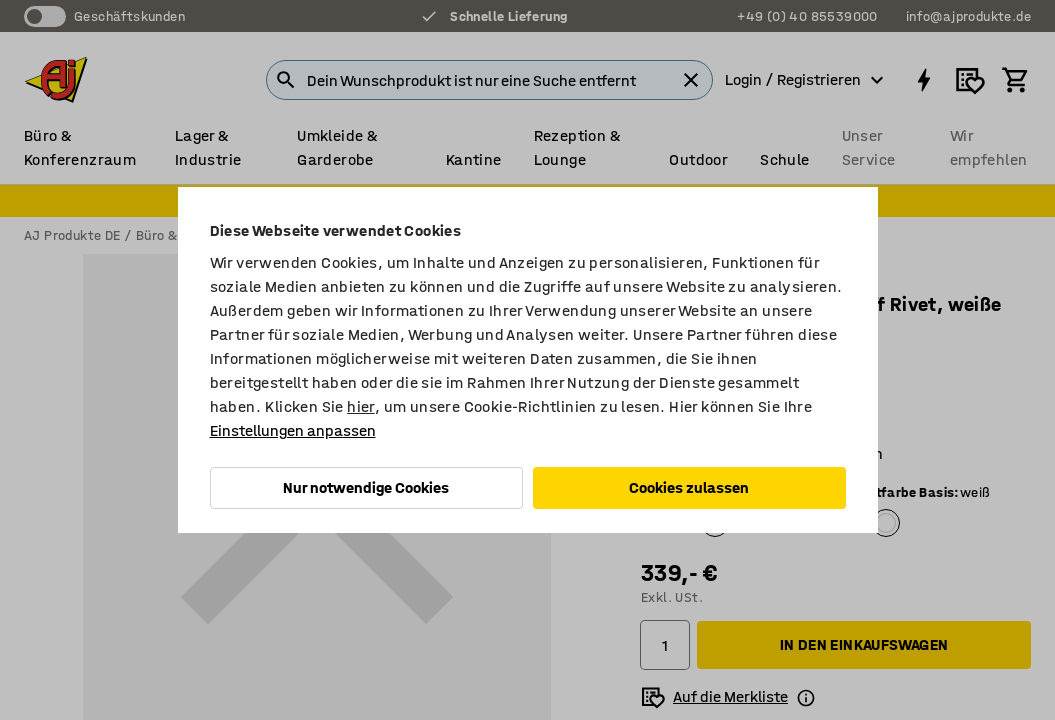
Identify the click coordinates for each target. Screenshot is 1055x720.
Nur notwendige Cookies (366, 487)
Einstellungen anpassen (293, 430)
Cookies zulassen (689, 487)
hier (361, 406)
